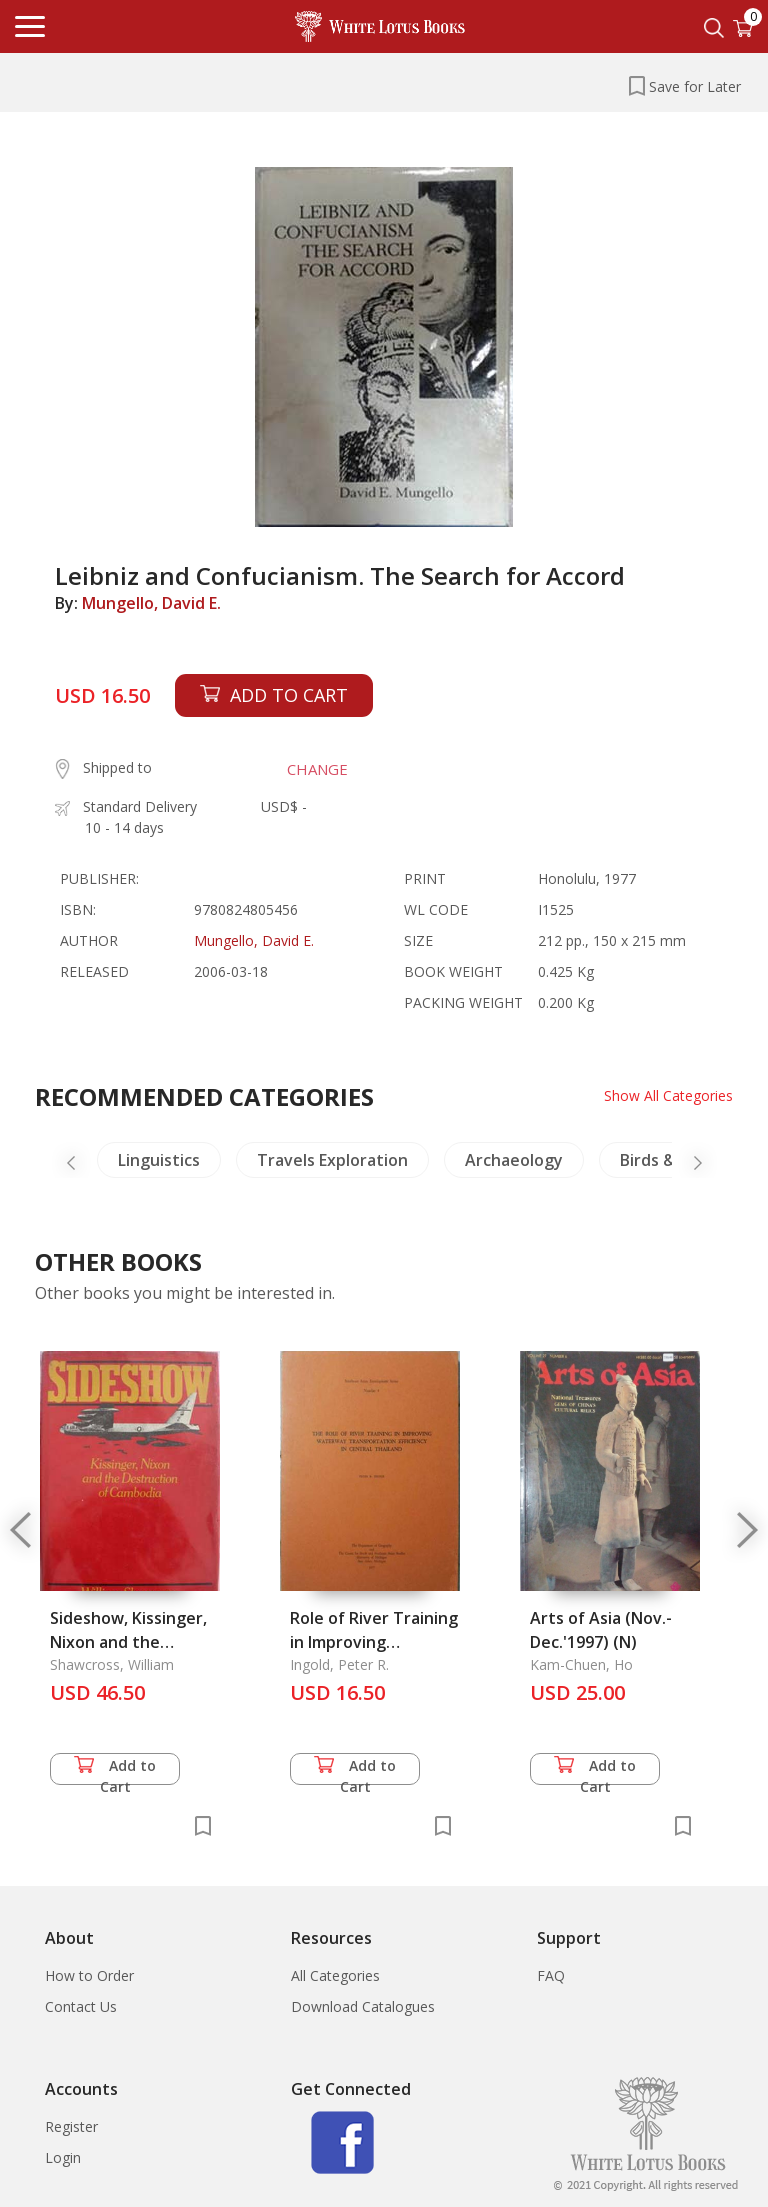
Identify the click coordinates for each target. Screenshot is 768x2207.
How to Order (89, 1975)
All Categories (335, 1975)
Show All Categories (668, 1095)
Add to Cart (115, 1770)
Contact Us (81, 2006)
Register (71, 2126)
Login (63, 2157)
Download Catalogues (363, 2006)
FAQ (551, 1975)
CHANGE (317, 769)
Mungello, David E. (151, 603)
